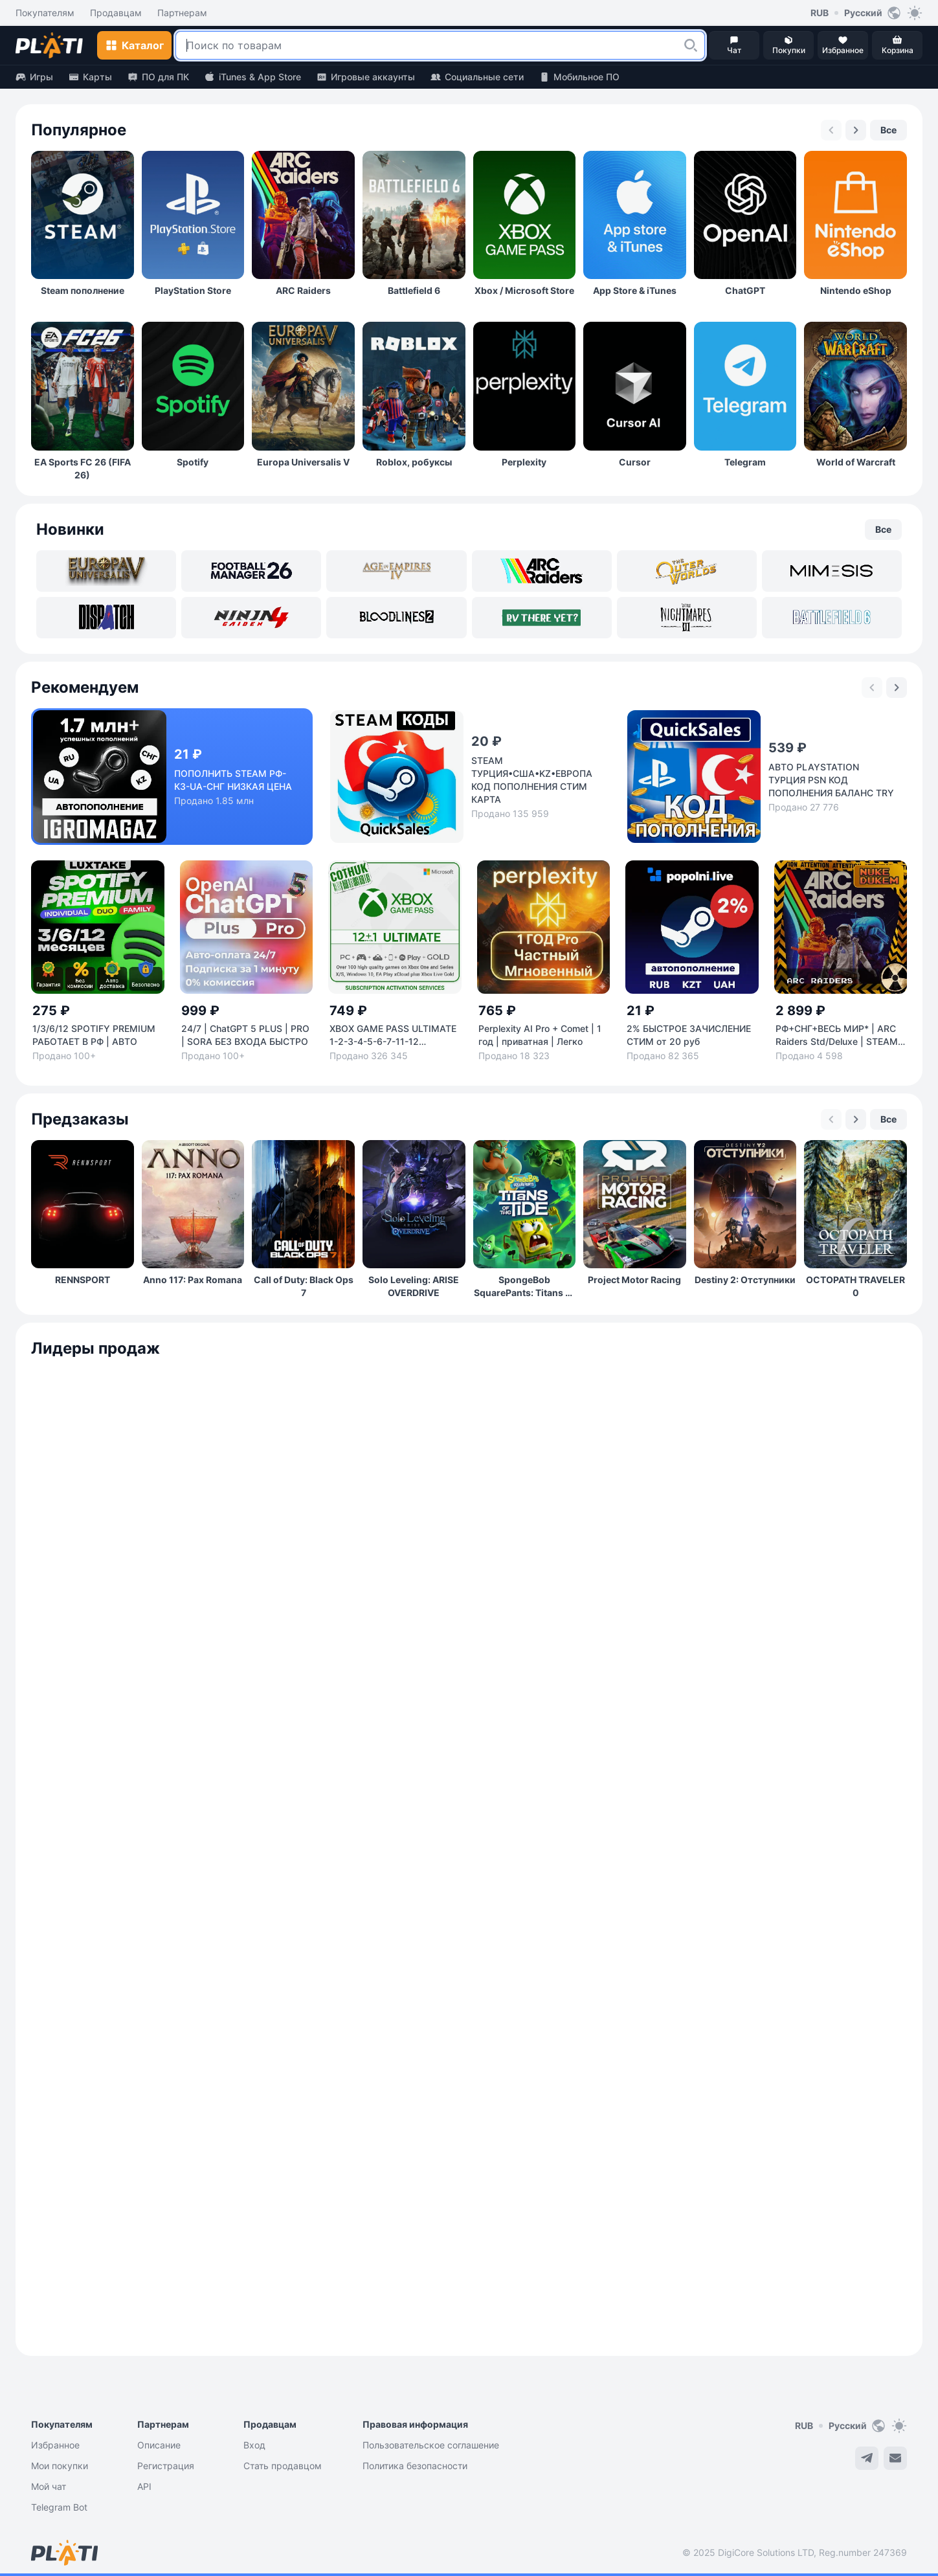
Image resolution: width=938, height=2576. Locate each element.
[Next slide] (855, 130)
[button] (691, 45)
